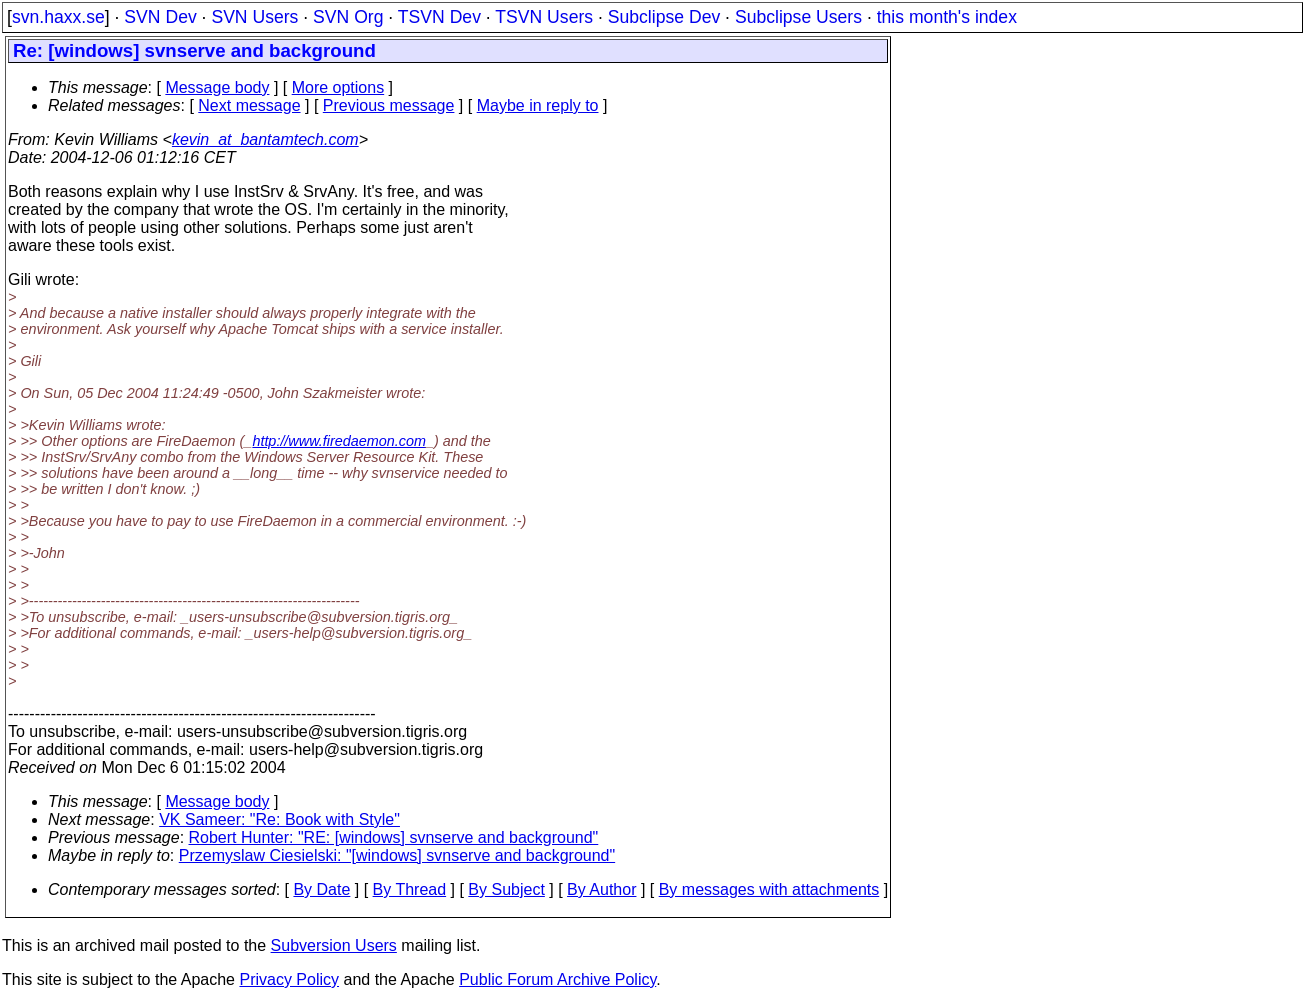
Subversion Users (334, 945)
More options (338, 87)
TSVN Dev (439, 17)
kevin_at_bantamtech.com (265, 139)
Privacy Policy (289, 979)
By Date (321, 889)
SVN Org (348, 17)
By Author (601, 889)
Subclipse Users (798, 17)
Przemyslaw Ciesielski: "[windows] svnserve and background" (397, 855)
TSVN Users (544, 17)
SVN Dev (160, 17)
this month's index (947, 17)
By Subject (506, 889)
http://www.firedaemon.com (339, 441)
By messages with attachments (769, 889)
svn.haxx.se (58, 17)
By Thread (410, 889)
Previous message (389, 105)
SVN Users (254, 17)
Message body (217, 87)
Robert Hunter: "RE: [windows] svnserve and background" (394, 837)
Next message (249, 105)
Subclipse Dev (664, 17)
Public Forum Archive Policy (557, 979)
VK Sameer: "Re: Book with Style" (279, 819)
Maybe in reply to (538, 105)
